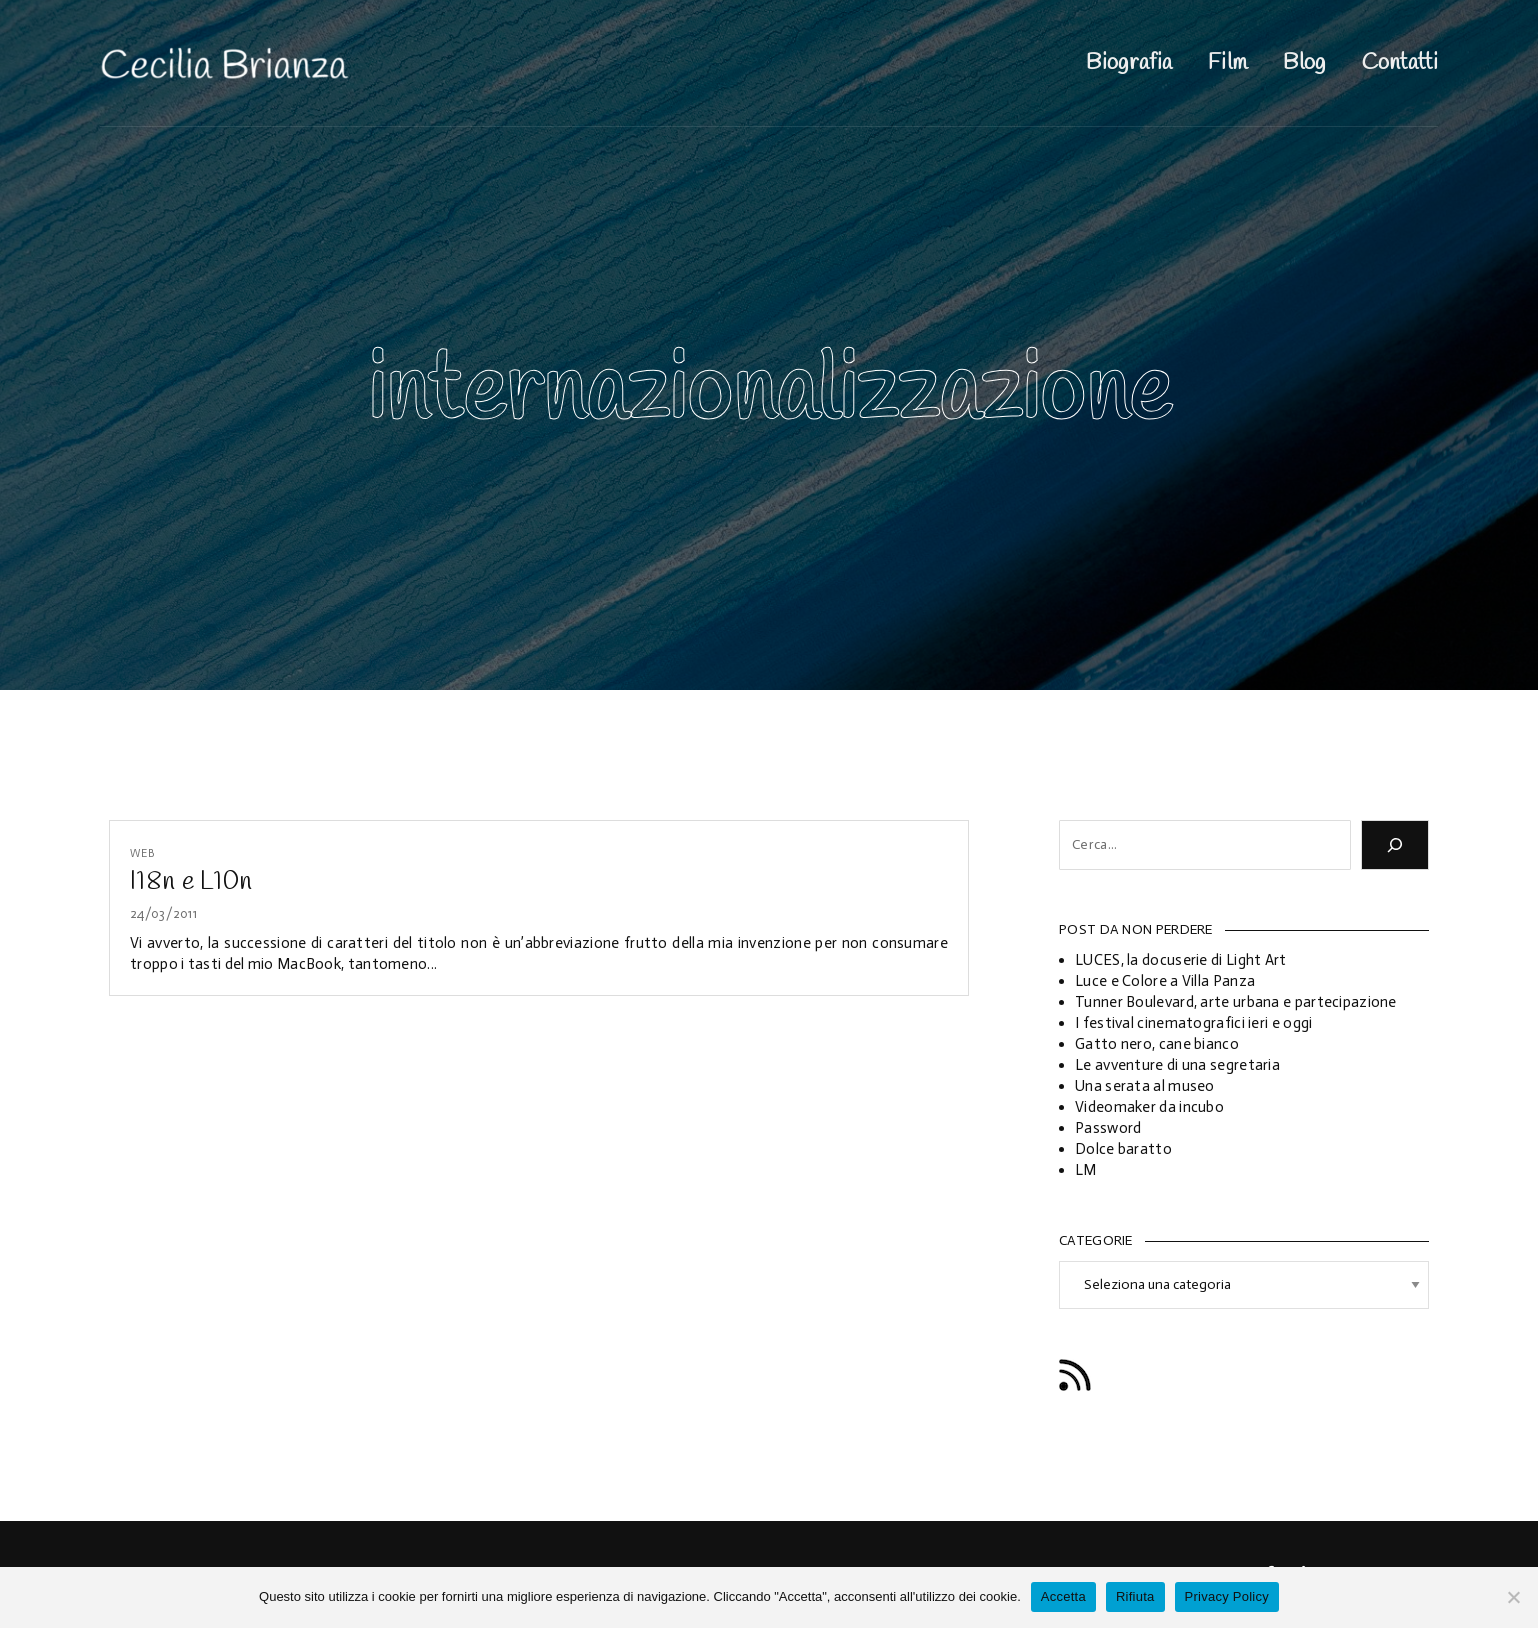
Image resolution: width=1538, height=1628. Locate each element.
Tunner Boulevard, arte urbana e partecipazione (1236, 1002)
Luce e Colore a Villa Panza (1165, 981)
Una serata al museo (1145, 1086)
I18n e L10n (191, 882)
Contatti (1400, 63)
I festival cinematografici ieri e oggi (1193, 1023)
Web (143, 853)
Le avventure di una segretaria (1177, 1065)
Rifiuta (1135, 1596)
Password (1108, 1128)
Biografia (1129, 63)
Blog (1304, 63)
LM (1086, 1170)
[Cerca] (1395, 845)
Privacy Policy (1227, 1596)
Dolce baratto (1123, 1149)
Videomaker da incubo (1149, 1107)
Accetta (1063, 1596)
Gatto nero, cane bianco (1157, 1044)
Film (1227, 63)
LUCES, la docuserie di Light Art (1181, 960)
